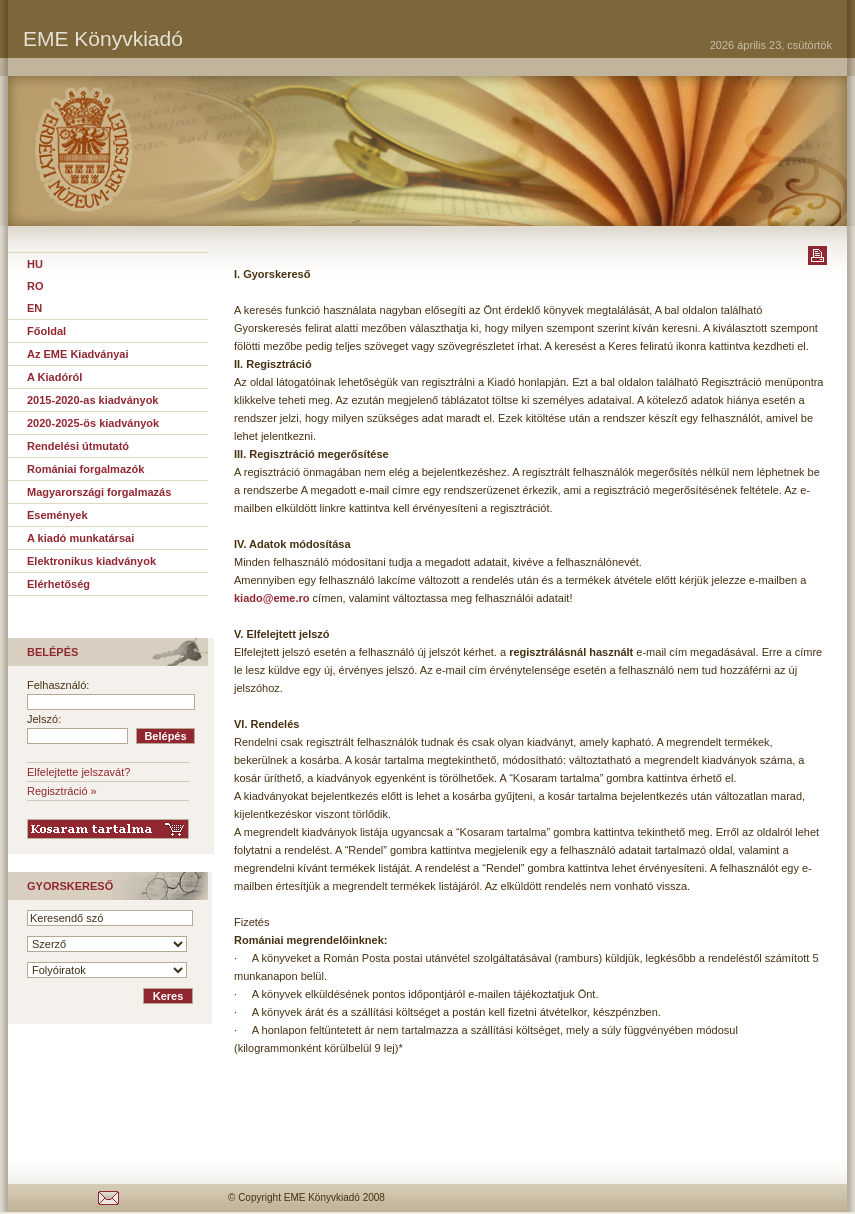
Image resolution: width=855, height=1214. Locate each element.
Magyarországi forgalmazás (99, 492)
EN (34, 308)
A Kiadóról (54, 377)
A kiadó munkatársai (80, 538)
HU (35, 264)
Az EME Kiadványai (77, 354)
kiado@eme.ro (272, 598)
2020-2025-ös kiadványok (93, 423)
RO (35, 286)
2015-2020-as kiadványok (92, 400)
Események (57, 515)
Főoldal (46, 331)
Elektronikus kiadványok (91, 561)
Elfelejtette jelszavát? (78, 772)
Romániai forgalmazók (85, 469)
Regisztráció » (62, 791)
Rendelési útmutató (78, 446)
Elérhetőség (58, 584)
